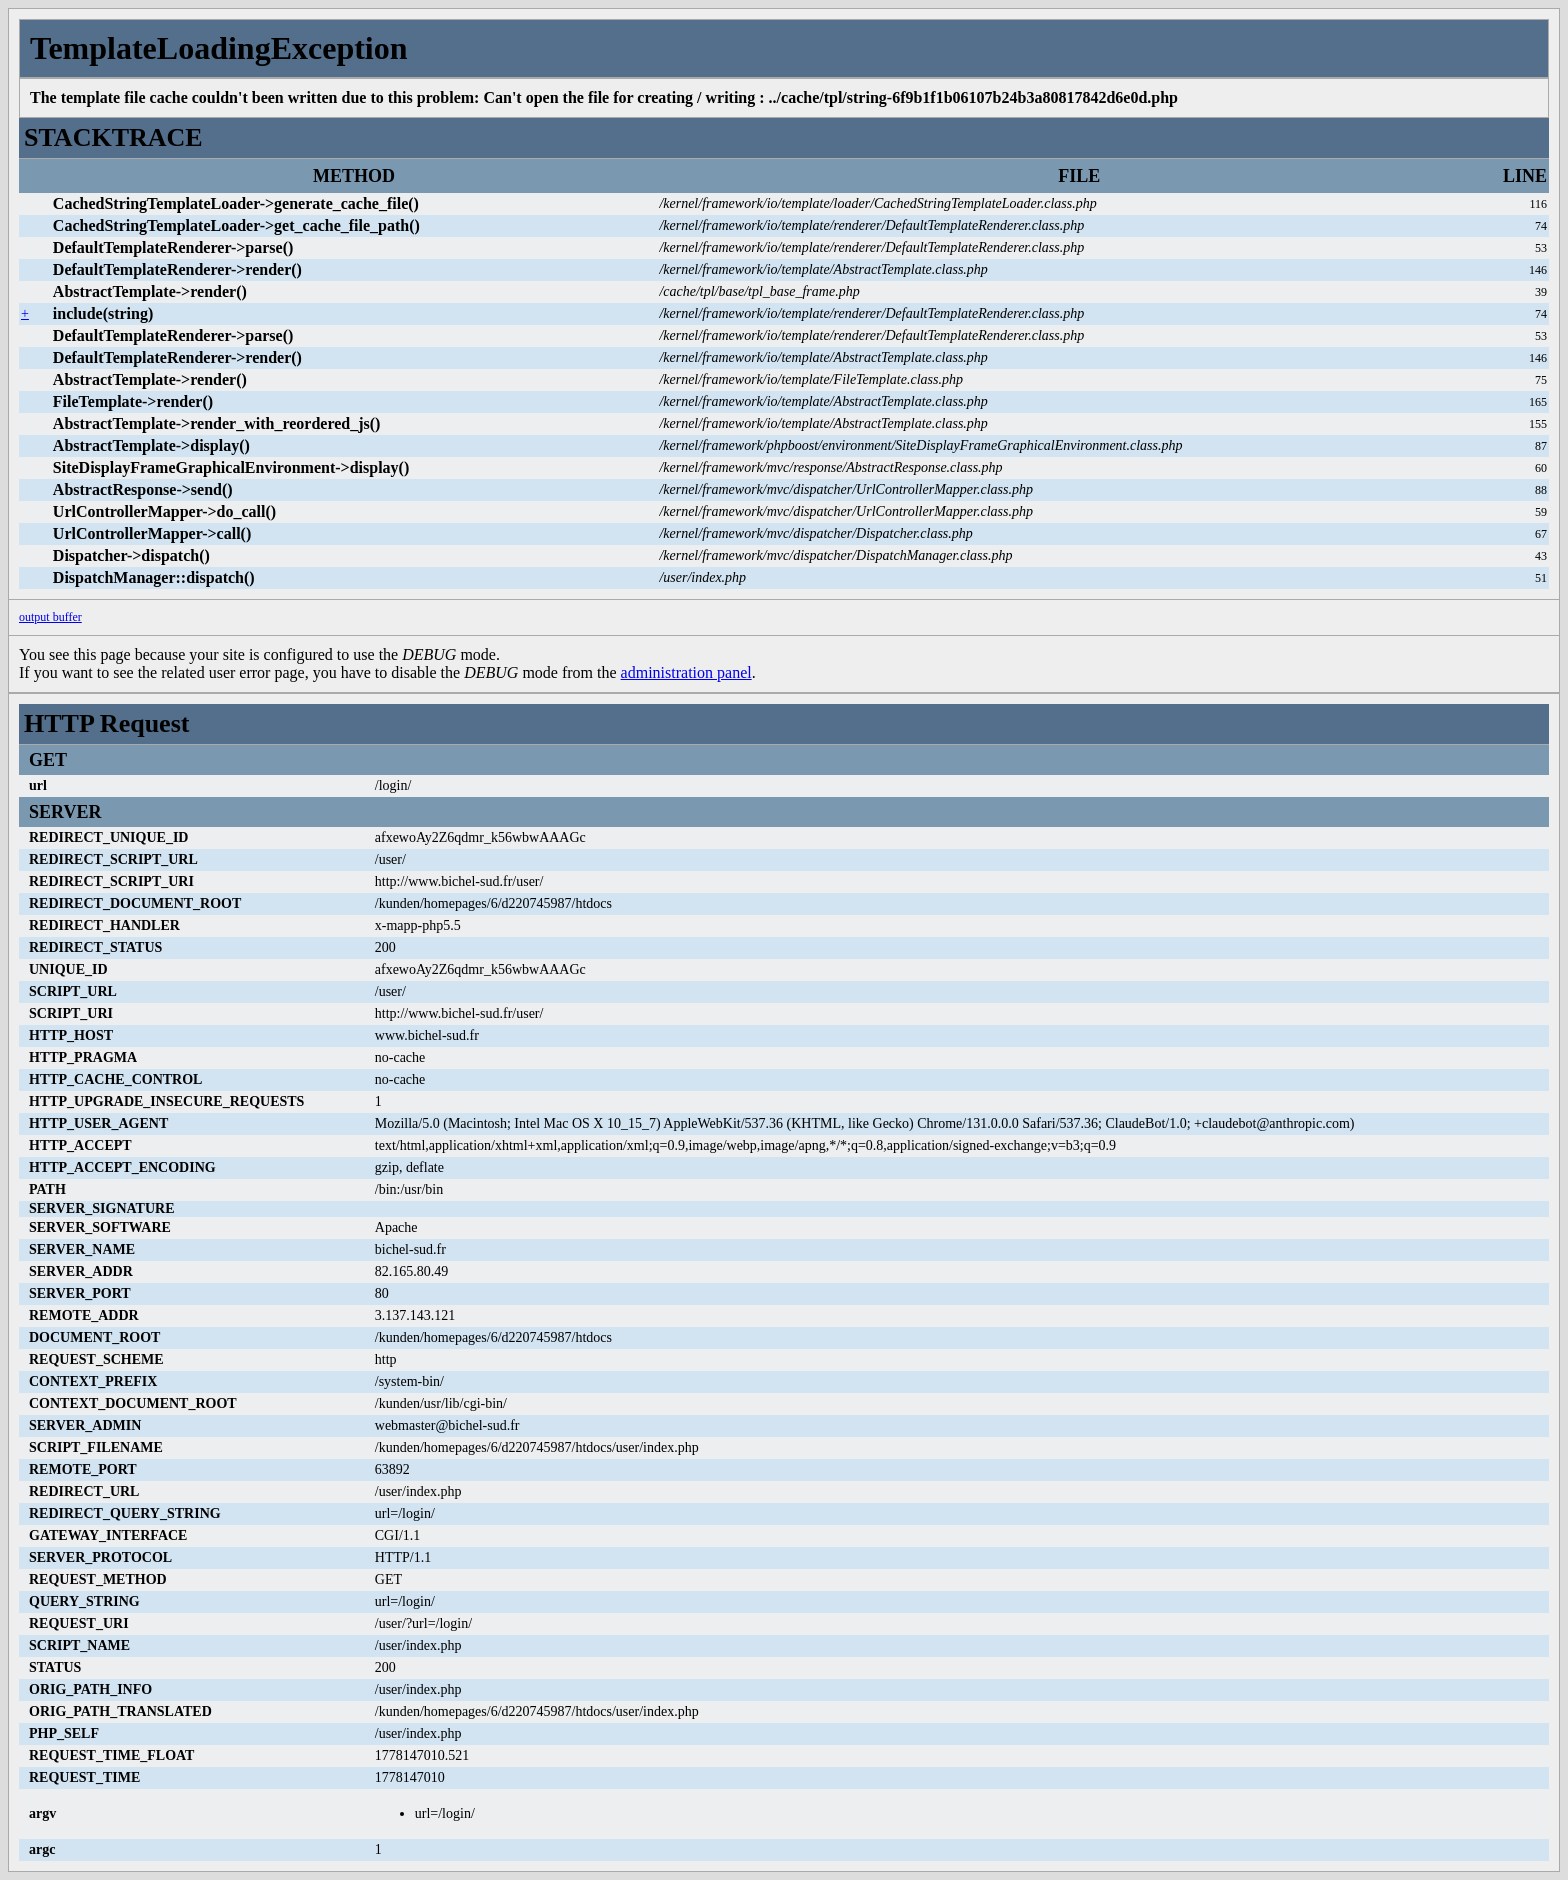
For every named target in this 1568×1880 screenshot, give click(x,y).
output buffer (50, 617)
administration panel (686, 672)
